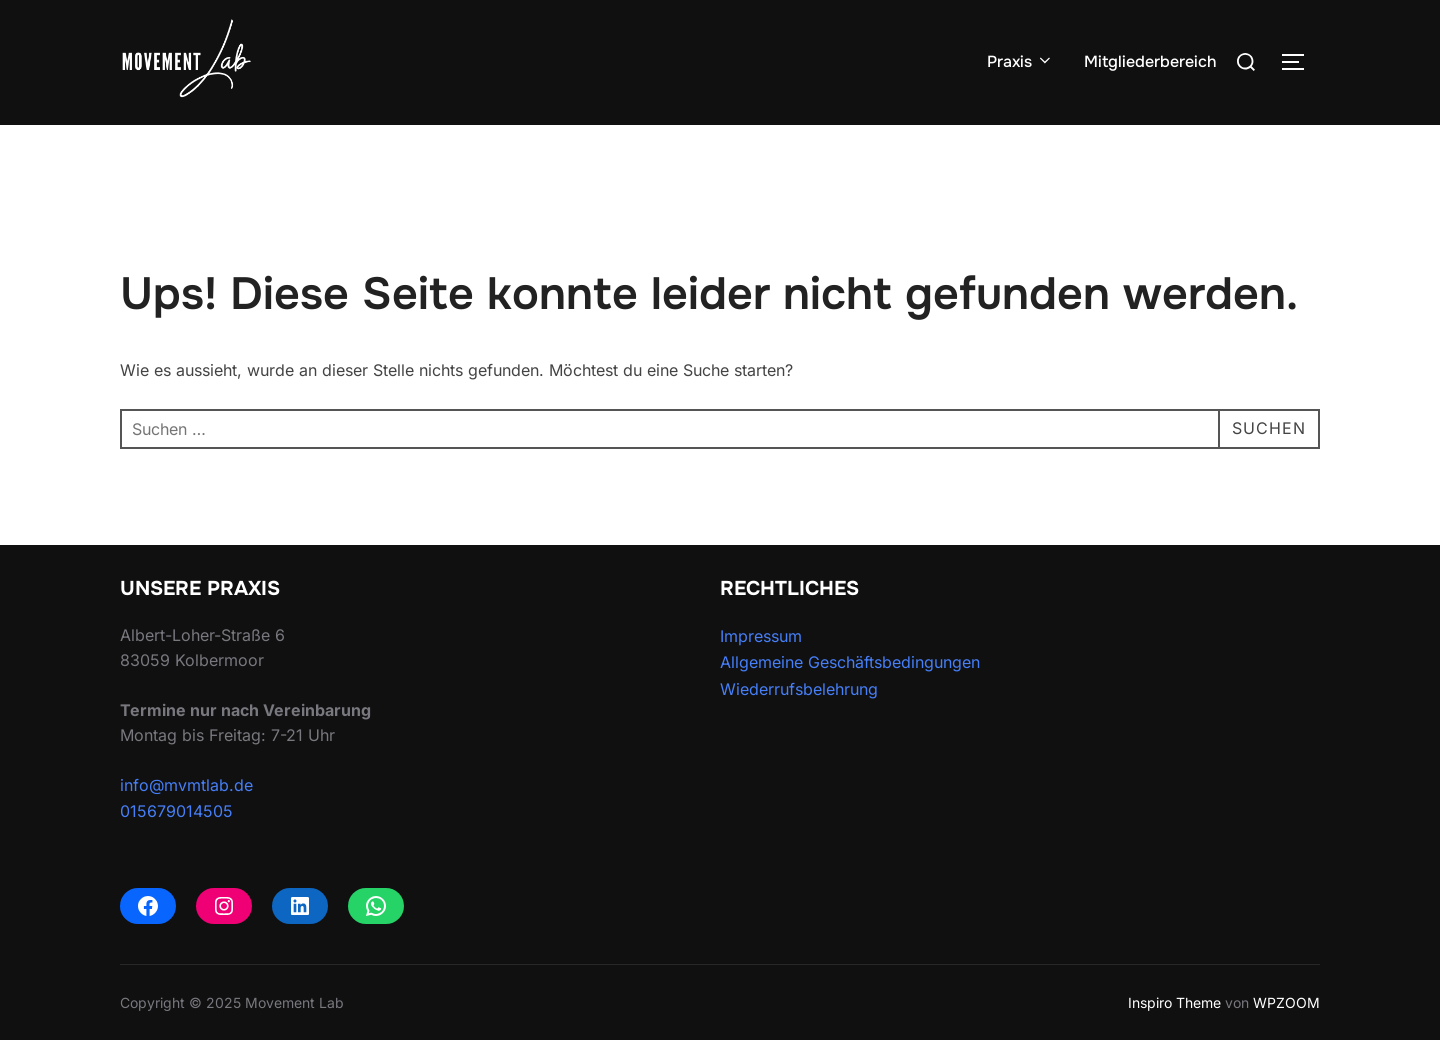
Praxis (1020, 61)
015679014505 (176, 811)
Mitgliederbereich (1150, 61)
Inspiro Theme (1174, 1002)
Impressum (761, 636)
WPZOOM (1286, 1002)
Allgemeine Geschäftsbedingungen (850, 662)
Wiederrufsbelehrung (799, 689)
